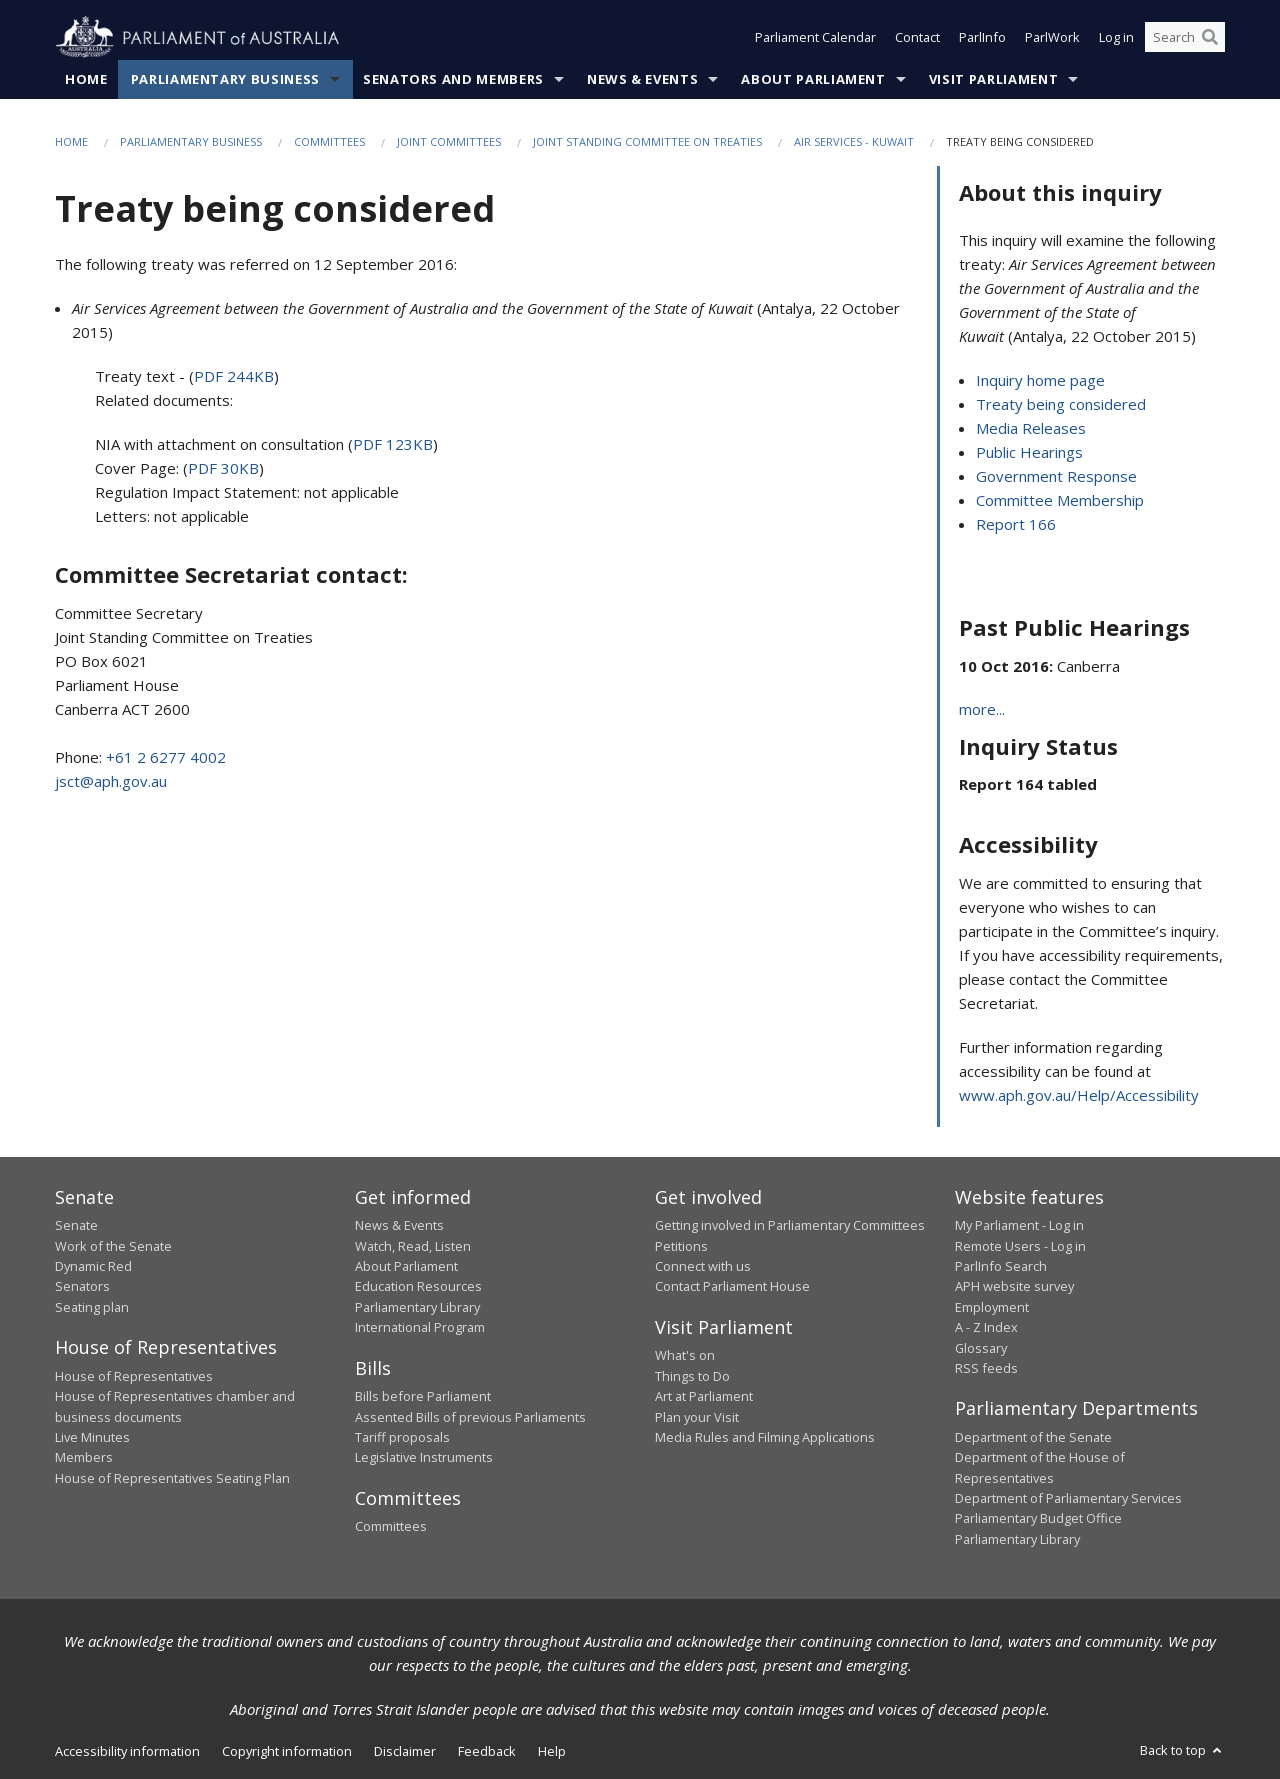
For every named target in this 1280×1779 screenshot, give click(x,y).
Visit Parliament (993, 79)
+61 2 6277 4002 (166, 758)
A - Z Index (986, 1328)
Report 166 (1016, 524)
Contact (917, 38)
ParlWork (1052, 38)
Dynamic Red (93, 1266)
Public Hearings (1029, 452)
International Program (420, 1328)
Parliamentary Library (417, 1307)
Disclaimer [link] (405, 1752)
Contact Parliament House (732, 1287)
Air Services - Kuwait (854, 141)
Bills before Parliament (423, 1397)
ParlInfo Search (1001, 1266)
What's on (685, 1356)
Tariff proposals (402, 1437)
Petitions (681, 1246)
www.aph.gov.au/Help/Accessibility (1079, 1095)
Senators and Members (453, 79)
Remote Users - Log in (1020, 1246)
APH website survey (1014, 1287)
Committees (329, 141)
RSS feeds (986, 1368)
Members (84, 1458)
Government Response (1056, 476)
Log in (1116, 38)
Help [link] (552, 1752)
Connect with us (703, 1266)
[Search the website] (1185, 38)
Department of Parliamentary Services (1068, 1498)
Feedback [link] (487, 1752)
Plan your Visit (697, 1417)
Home (86, 79)
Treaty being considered (1061, 404)
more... (982, 709)
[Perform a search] (1210, 38)
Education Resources (418, 1287)
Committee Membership (1060, 500)
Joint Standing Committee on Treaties (647, 141)
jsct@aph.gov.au (111, 782)
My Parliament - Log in (1019, 1226)
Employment (992, 1307)
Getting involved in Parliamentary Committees (790, 1226)
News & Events (642, 79)
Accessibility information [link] (127, 1752)
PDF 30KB (223, 469)
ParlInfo (982, 38)
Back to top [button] (1182, 1751)
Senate (76, 1226)
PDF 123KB (393, 445)
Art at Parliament (704, 1397)
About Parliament (813, 79)
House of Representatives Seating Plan (172, 1478)
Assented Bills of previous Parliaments (470, 1417)
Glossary (981, 1348)
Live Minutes (92, 1437)
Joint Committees (449, 141)
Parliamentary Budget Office (1038, 1519)
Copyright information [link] (287, 1752)
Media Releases (1031, 428)
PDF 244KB (234, 377)
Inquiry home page (1040, 380)
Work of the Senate (113, 1246)
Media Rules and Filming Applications (765, 1437)
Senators (82, 1287)
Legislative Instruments (424, 1458)
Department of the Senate (1033, 1437)
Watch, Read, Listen (413, 1246)
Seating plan (92, 1307)
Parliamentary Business (225, 79)
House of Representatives (134, 1376)
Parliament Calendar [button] (815, 38)
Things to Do (692, 1376)
